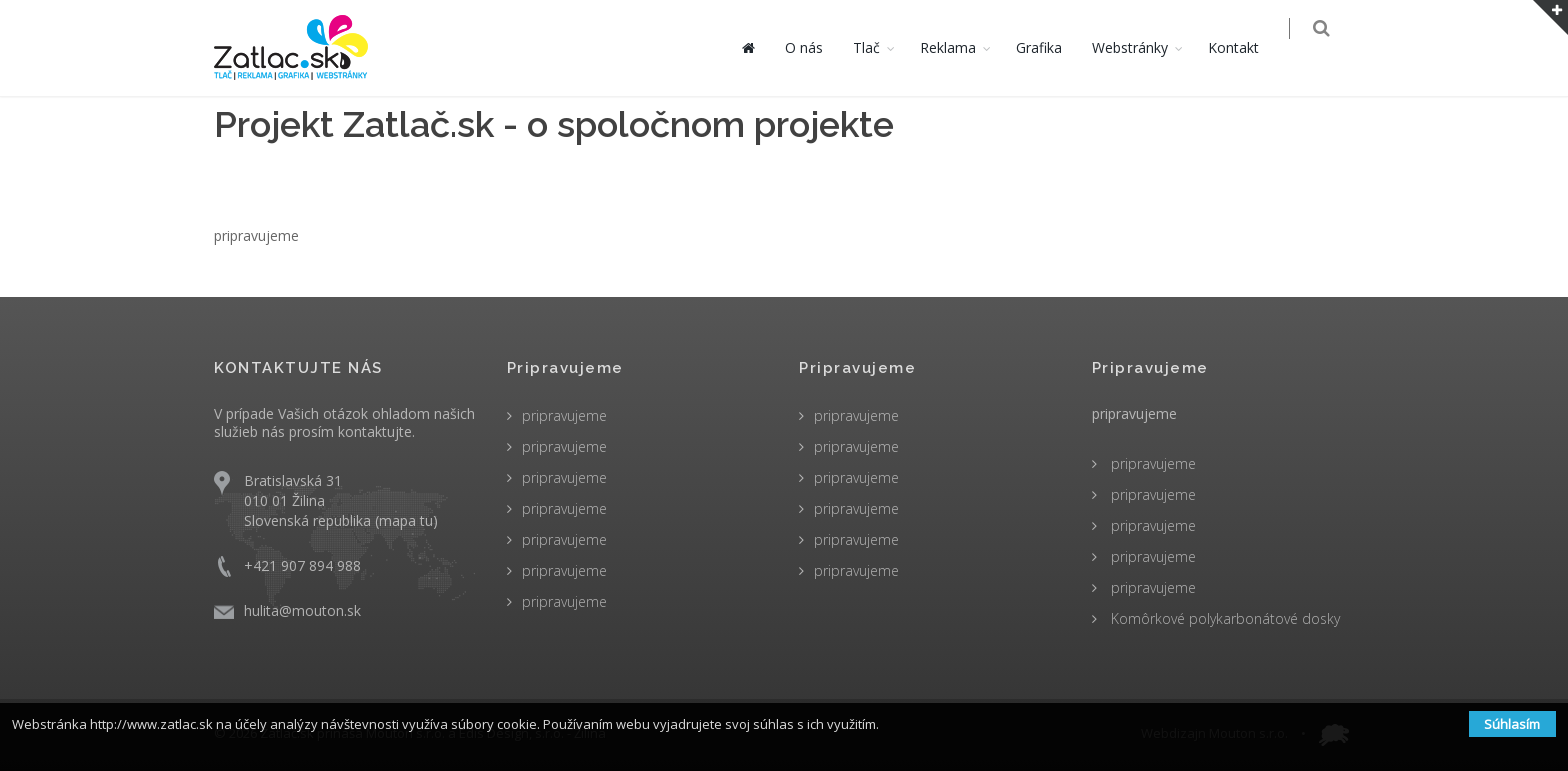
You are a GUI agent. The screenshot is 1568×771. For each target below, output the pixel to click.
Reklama (961, 47)
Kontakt (1246, 47)
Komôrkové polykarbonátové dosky (1223, 618)
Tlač (879, 47)
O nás (817, 47)
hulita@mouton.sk (302, 610)
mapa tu (406, 520)
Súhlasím (1512, 724)
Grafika (1052, 47)
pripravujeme (564, 415)
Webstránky (1143, 47)
